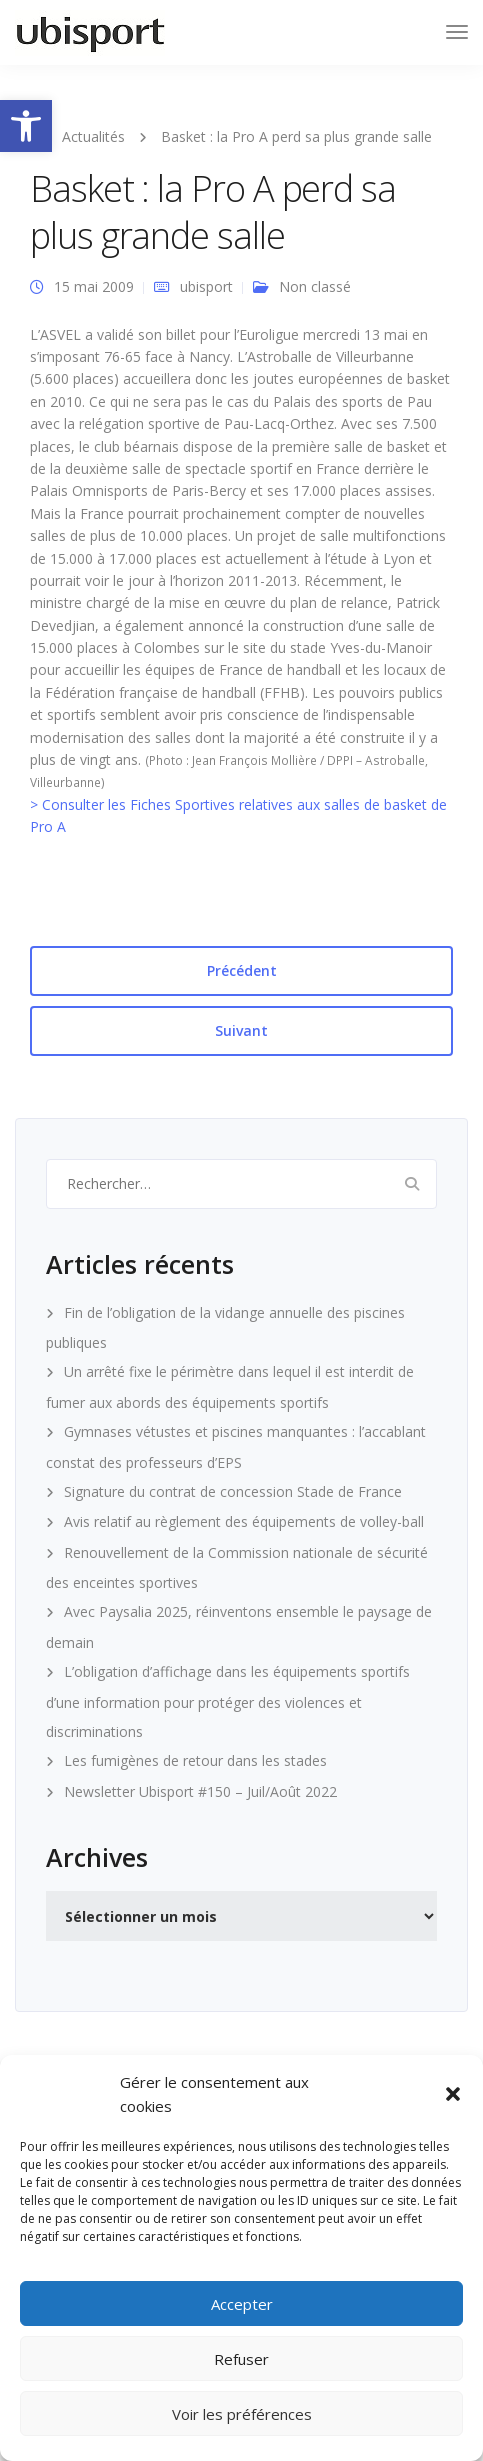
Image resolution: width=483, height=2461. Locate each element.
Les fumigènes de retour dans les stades (195, 1760)
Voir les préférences (242, 2414)
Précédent (242, 970)
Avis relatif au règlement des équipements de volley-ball (244, 1521)
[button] (26, 126)
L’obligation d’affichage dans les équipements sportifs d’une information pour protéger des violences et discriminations (228, 1701)
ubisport (206, 286)
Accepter (242, 2304)
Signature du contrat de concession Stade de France (233, 1491)
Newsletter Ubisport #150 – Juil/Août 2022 (200, 1791)
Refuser (241, 2359)
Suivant (241, 1030)
